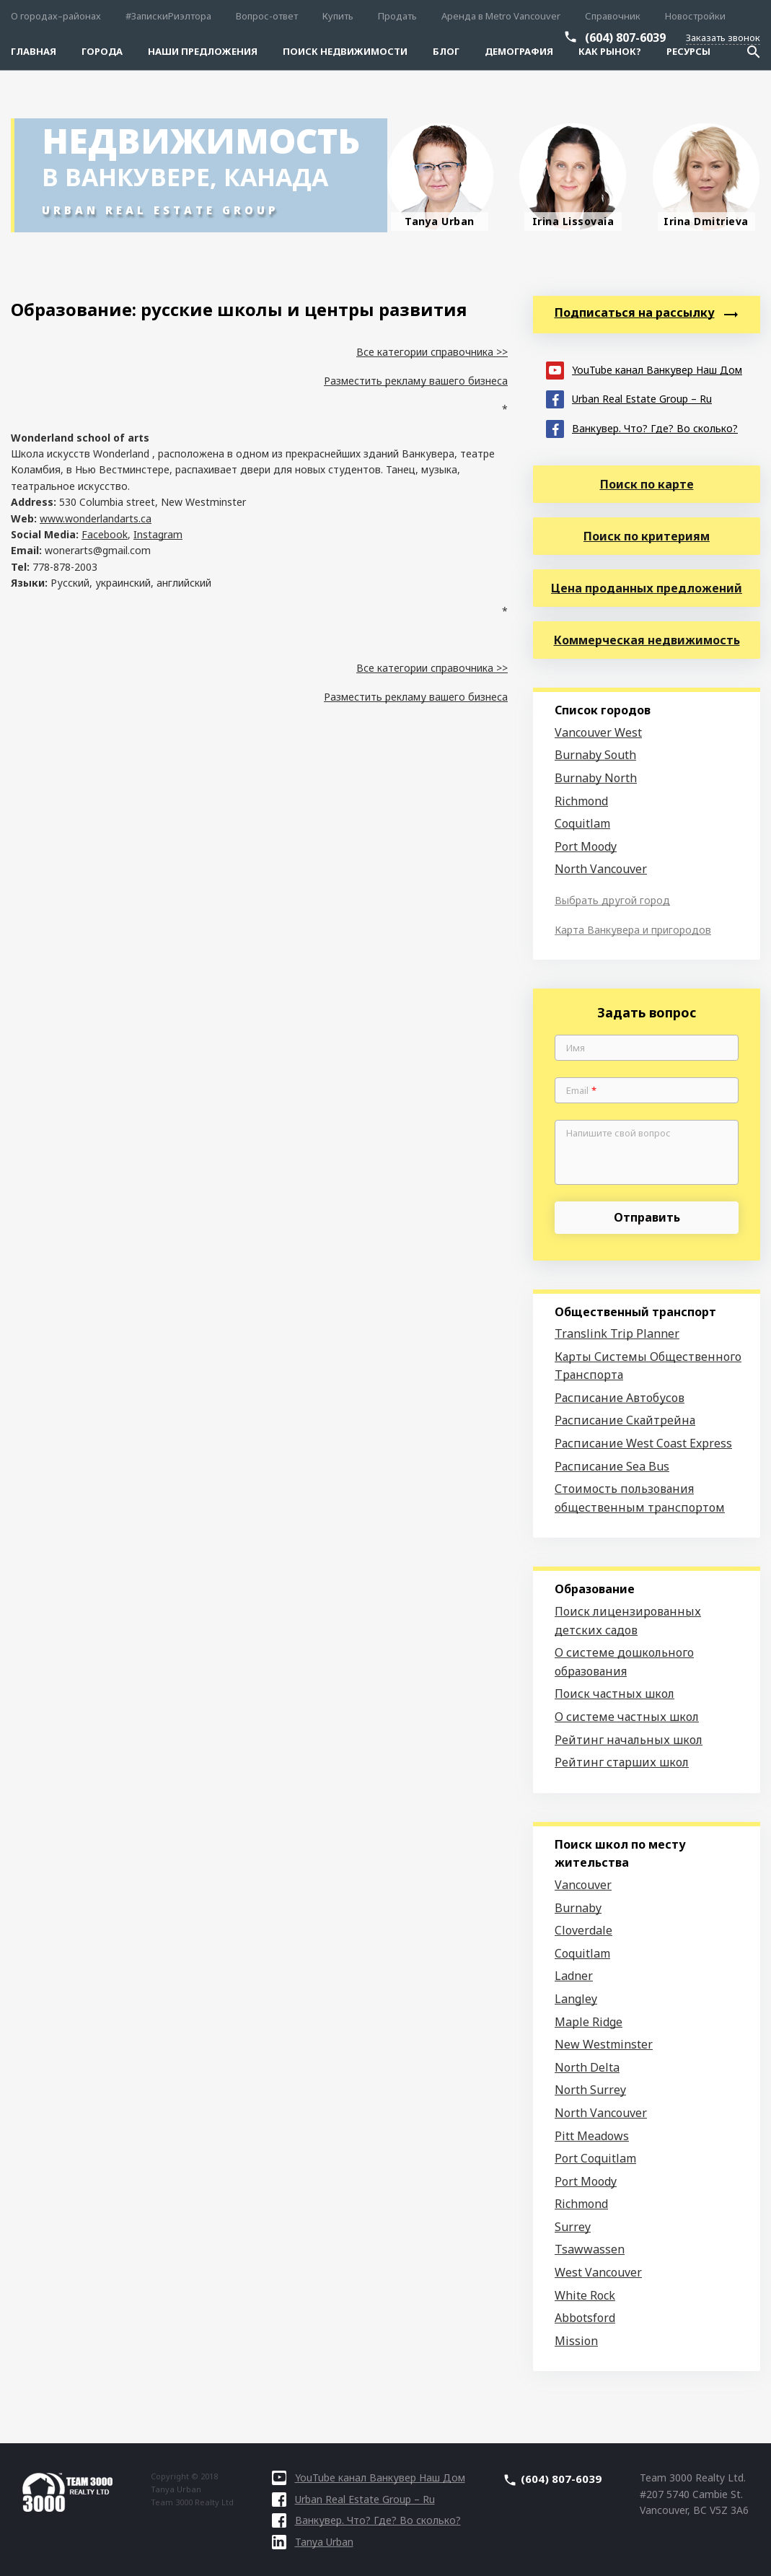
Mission (576, 2341)
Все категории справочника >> (432, 352)
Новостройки (695, 15)
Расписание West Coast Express (643, 1443)
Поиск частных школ (614, 1693)
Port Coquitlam (595, 2158)
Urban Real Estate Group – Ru (629, 398)
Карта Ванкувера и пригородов (633, 930)
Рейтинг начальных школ (628, 1740)
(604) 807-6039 (625, 37)
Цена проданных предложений (646, 588)
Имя (575, 1048)
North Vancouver (601, 869)
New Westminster (604, 2044)
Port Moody (586, 846)
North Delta (587, 2067)
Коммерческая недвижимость (647, 640)
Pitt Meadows (592, 2136)
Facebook (104, 534)
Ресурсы (688, 51)
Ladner (574, 1976)
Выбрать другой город (612, 900)
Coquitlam (582, 823)
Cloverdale (583, 1930)
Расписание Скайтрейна (625, 1420)
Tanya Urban (312, 2542)
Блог (446, 51)
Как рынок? (609, 51)
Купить (337, 15)
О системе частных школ (627, 1717)
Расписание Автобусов (619, 1398)
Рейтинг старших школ (622, 1762)
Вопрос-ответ (267, 15)
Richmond (581, 801)
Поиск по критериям (646, 536)
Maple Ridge (588, 2022)
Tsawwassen (590, 2249)
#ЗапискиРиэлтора (168, 15)
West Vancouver (598, 2272)
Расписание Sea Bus (612, 1466)
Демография (519, 51)
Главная (33, 51)
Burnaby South (595, 755)
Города (102, 51)
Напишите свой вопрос (618, 1133)
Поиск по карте (647, 484)
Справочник (612, 15)
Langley (576, 1999)
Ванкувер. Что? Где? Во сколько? (642, 427)
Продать (397, 15)
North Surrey (590, 2090)
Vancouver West (598, 732)
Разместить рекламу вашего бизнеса (416, 380)
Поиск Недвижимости (345, 51)
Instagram (157, 534)
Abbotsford (585, 2318)
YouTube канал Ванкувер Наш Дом (644, 369)
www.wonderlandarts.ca (95, 518)
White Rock (585, 2295)
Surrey (573, 2227)
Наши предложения (202, 51)
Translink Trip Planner (617, 1333)
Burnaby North (596, 778)
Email (581, 1091)
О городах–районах (56, 15)
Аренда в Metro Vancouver (500, 15)
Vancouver (583, 1885)
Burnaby (578, 1908)
